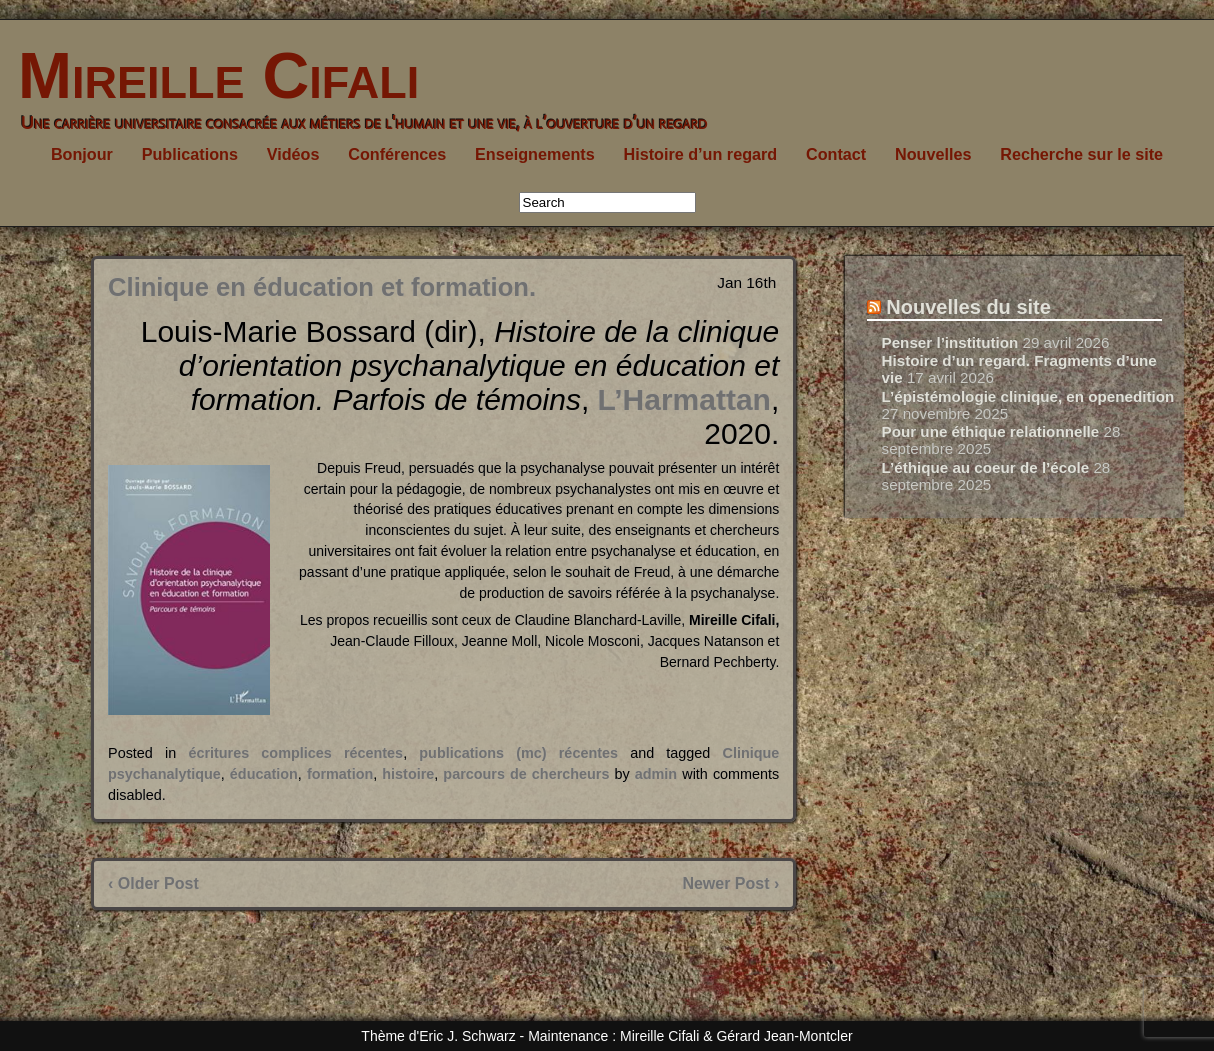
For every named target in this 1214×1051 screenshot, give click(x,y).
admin (656, 774)
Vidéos (293, 154)
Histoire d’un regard (700, 154)
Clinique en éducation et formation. (322, 287)
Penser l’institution (950, 342)
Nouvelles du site (968, 307)
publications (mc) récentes (518, 753)
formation (340, 774)
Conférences (397, 154)
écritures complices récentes (295, 753)
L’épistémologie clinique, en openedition (1028, 396)
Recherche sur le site (1081, 154)
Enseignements (535, 154)
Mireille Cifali (209, 75)
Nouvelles (933, 154)
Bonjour (82, 154)
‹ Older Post (153, 883)
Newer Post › (730, 883)
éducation (264, 774)
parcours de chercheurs (526, 774)
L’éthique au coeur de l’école (986, 467)
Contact (836, 154)
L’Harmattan (684, 399)
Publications (190, 154)
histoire (408, 774)
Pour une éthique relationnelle (991, 431)
